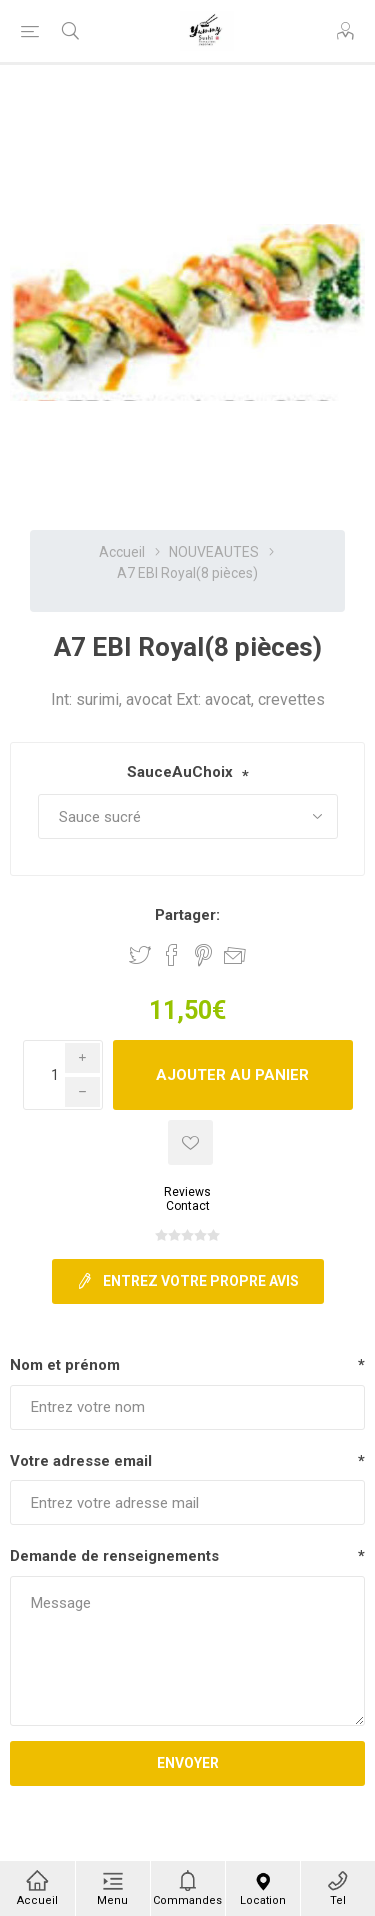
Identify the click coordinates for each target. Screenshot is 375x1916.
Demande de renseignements (114, 1556)
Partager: (187, 915)
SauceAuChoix (180, 772)
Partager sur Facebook (172, 955)
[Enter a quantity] (63, 1075)
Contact (188, 1206)
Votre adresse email (81, 1461)
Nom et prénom (65, 1365)
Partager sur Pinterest (203, 955)
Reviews (187, 1192)
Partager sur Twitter (140, 955)
